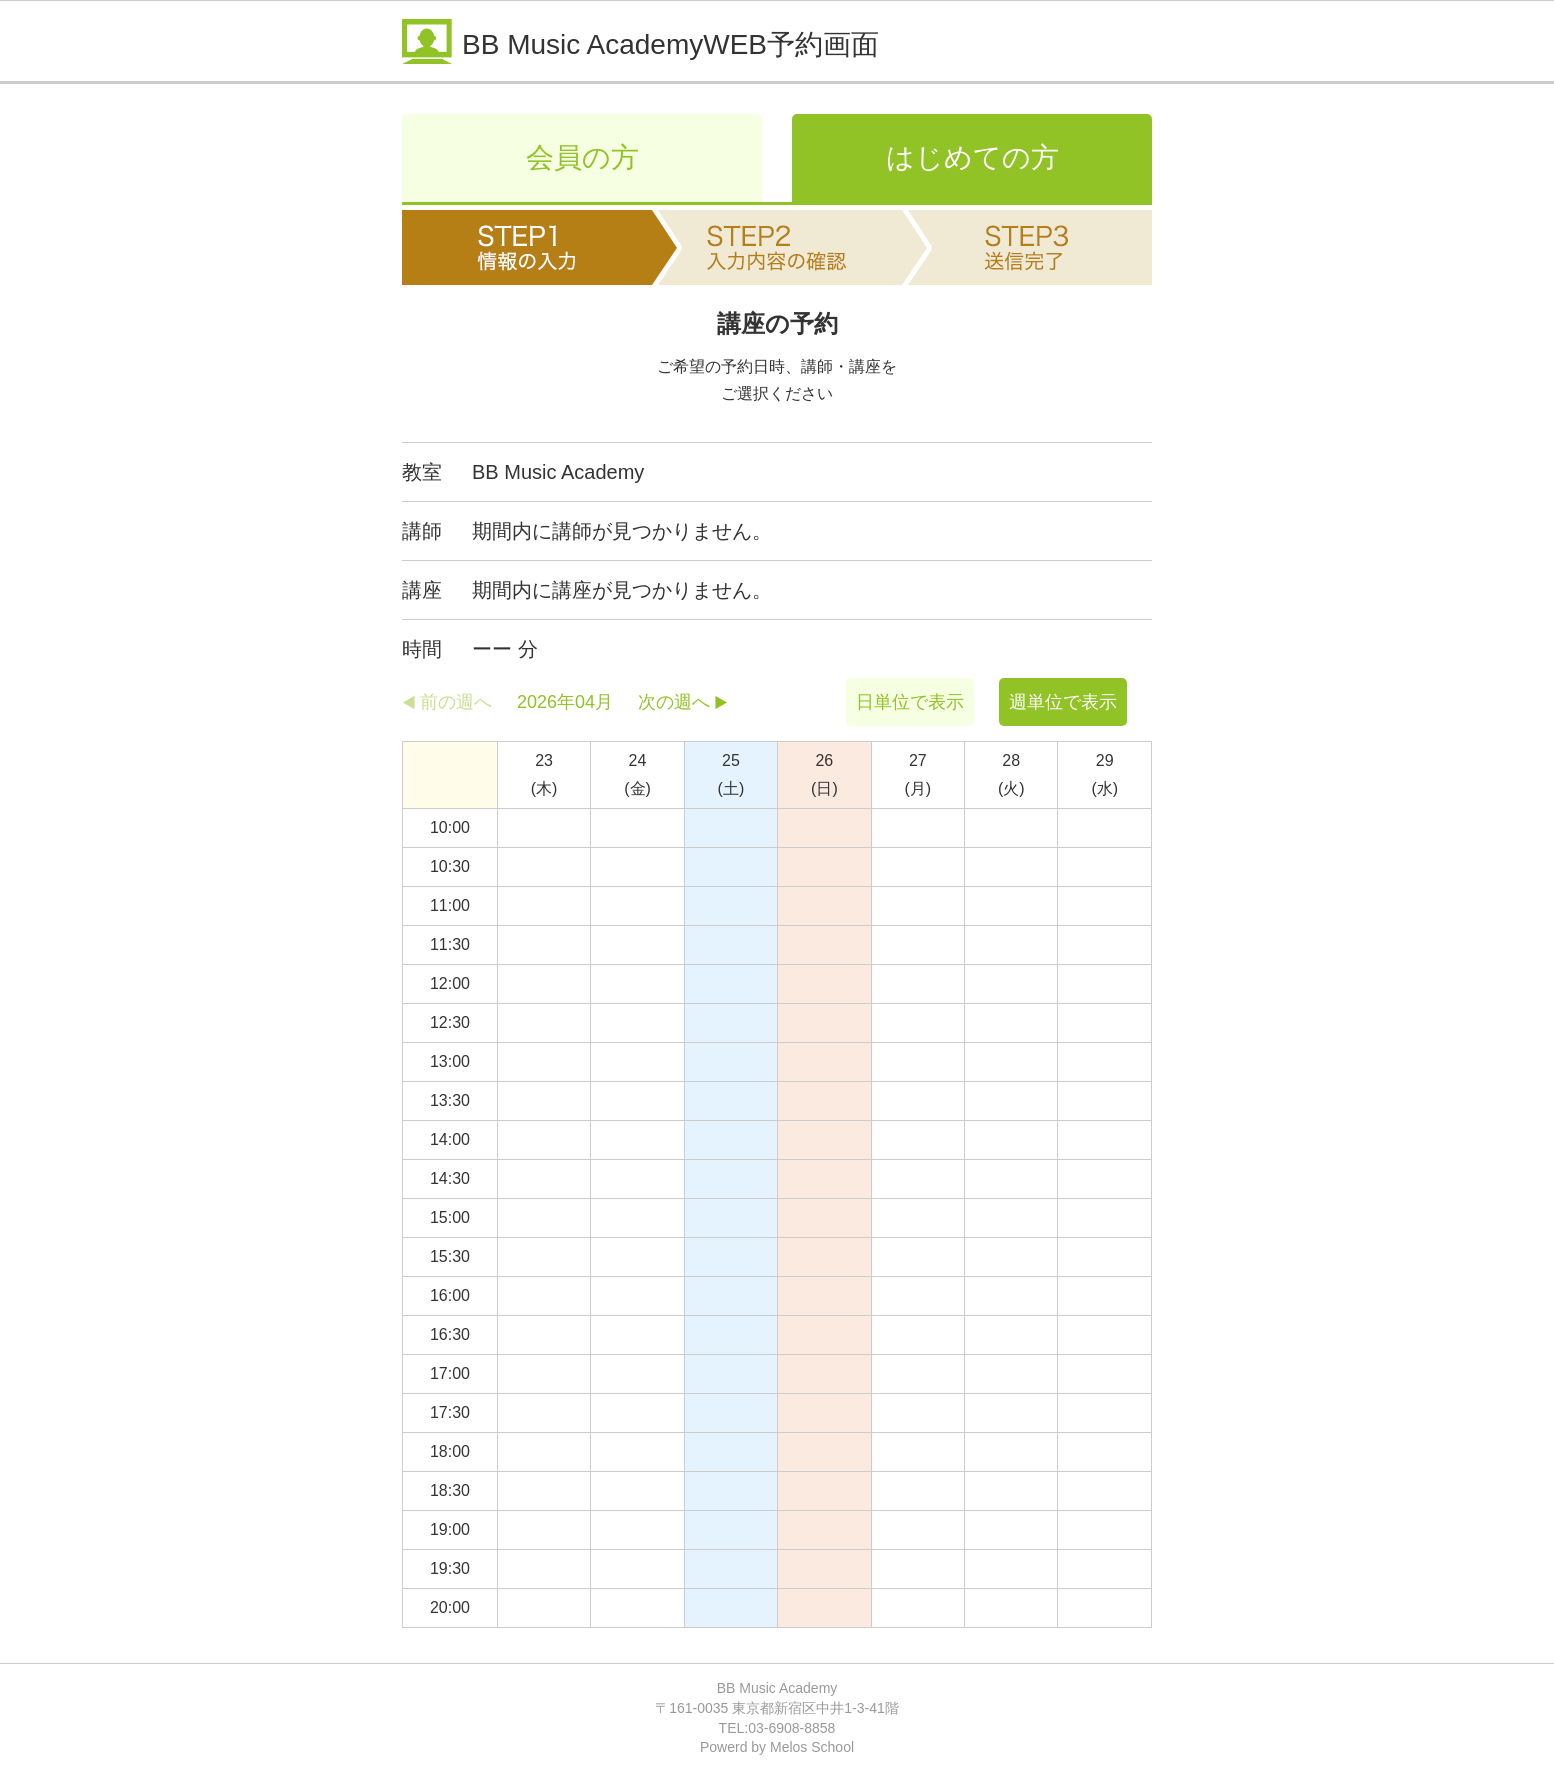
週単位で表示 (1063, 702)
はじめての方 (972, 157)
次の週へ (674, 702)
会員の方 (582, 157)
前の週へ (456, 702)
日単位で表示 (910, 702)
